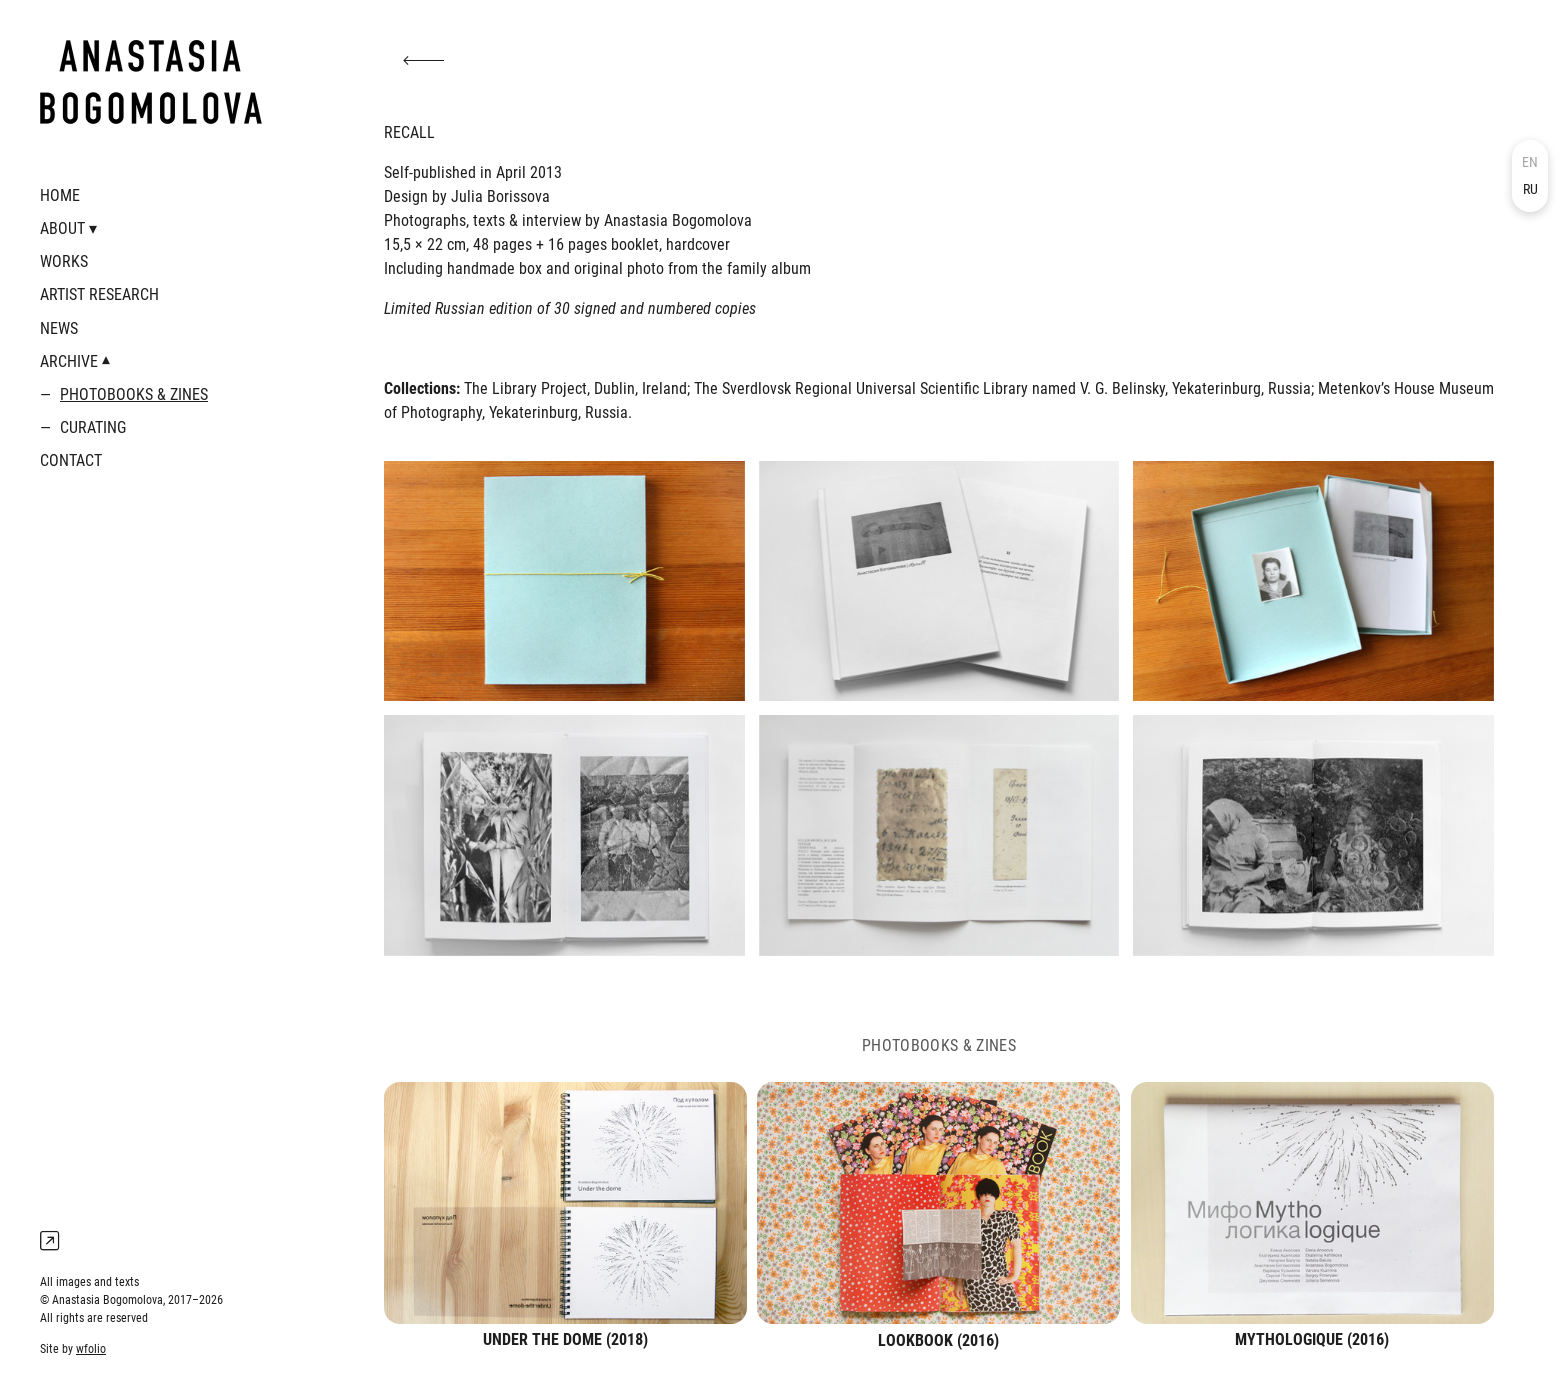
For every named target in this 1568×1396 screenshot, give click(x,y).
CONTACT (71, 460)
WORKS (64, 261)
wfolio (91, 1349)
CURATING (93, 427)
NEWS (59, 328)
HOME (60, 195)
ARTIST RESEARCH (99, 294)
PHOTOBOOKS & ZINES (134, 394)
